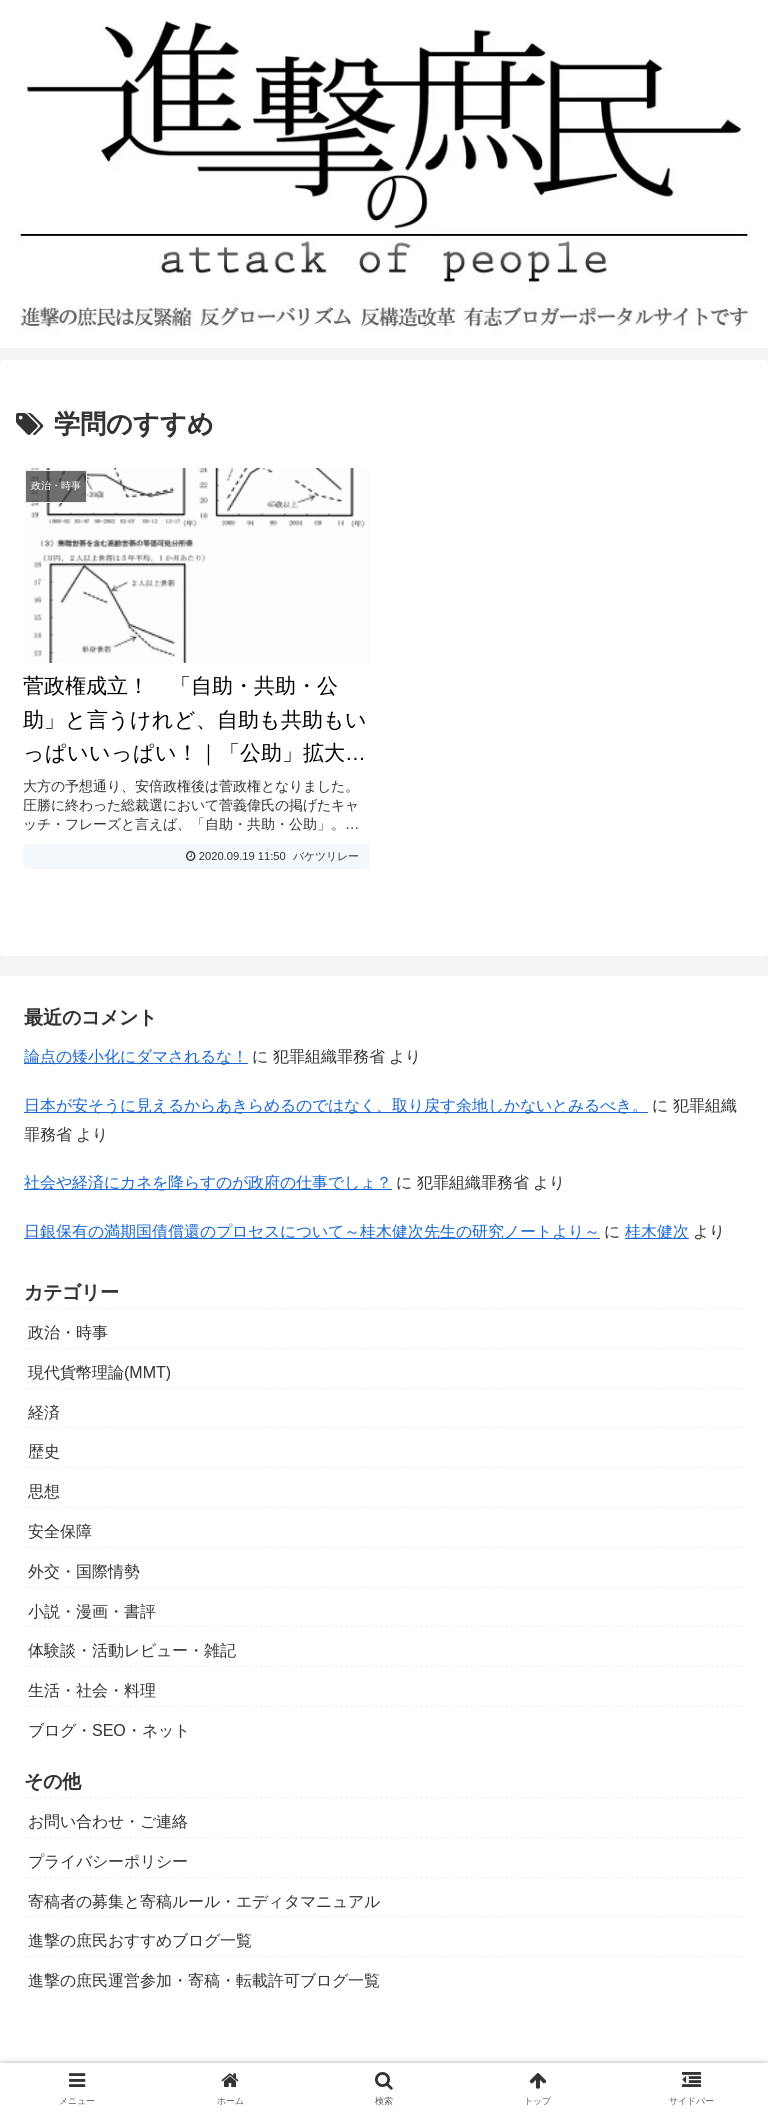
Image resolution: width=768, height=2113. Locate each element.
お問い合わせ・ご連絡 (108, 1821)
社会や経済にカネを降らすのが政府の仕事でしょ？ (208, 1182)
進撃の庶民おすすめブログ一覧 (140, 1940)
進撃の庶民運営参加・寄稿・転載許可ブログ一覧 (204, 1980)
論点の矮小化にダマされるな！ (136, 1056)
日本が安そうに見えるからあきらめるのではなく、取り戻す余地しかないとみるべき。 (336, 1105)
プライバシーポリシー (108, 1861)
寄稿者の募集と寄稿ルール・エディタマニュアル (204, 1901)
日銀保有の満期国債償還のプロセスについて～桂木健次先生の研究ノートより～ (312, 1231)
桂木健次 (657, 1231)
